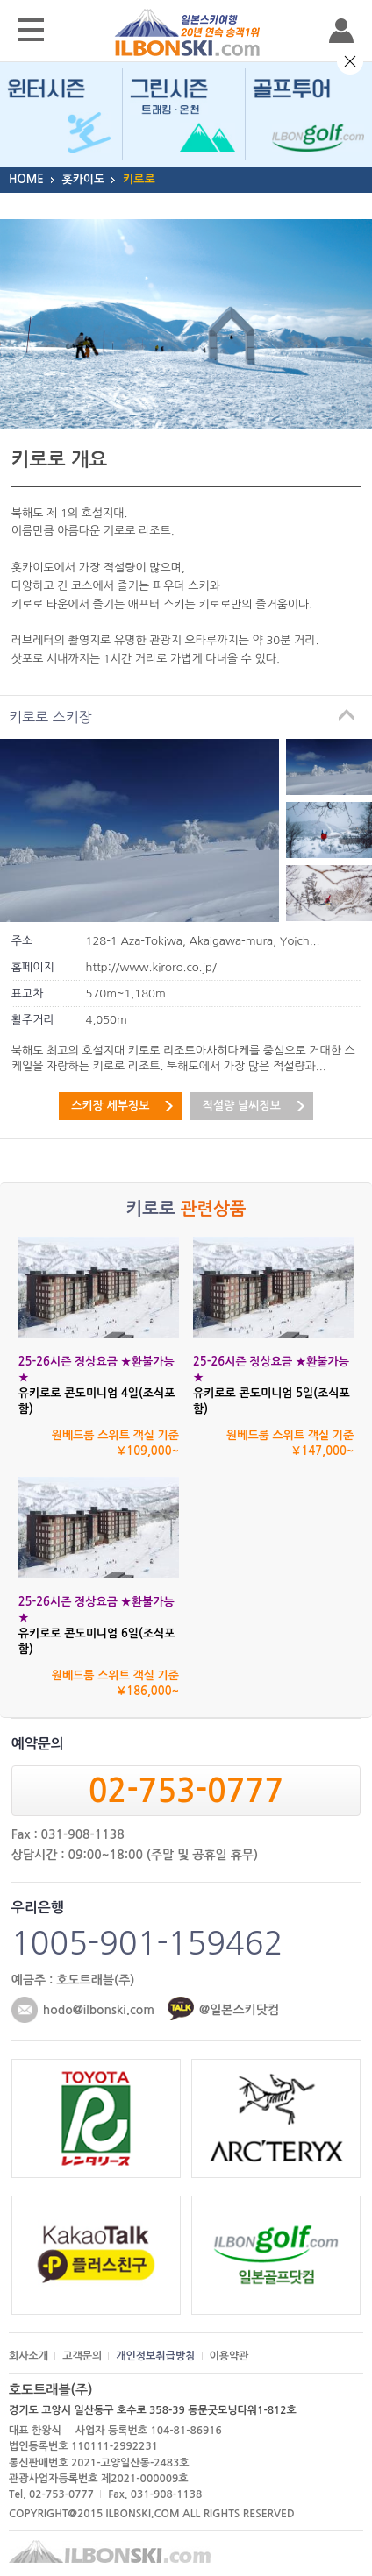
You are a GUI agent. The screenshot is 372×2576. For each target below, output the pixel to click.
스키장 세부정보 (110, 1105)
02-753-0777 (186, 1791)
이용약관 (229, 2356)
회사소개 (28, 2356)
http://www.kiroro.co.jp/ (151, 967)
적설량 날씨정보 (242, 1105)
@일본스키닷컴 (239, 2010)
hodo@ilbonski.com (98, 2010)
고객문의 (82, 2356)
